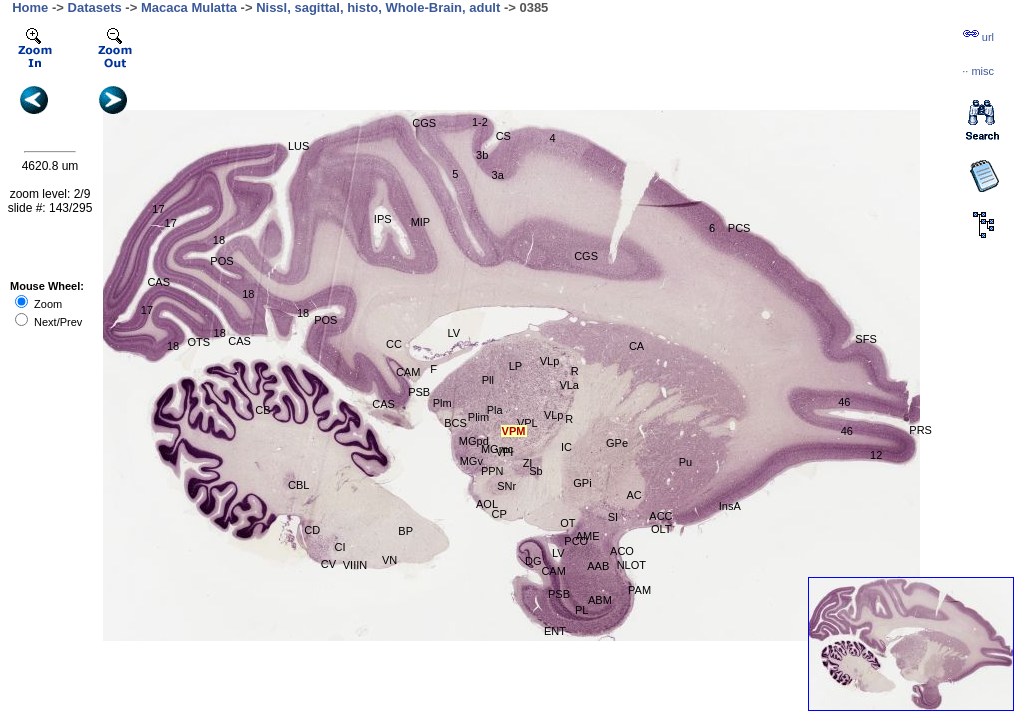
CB (262, 410)
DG (533, 561)
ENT (555, 631)
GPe (617, 443)
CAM (408, 372)
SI (613, 517)
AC (633, 495)
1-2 (480, 122)
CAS (158, 282)
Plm (442, 403)
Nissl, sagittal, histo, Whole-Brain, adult (378, 7)
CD (312, 530)
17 (158, 209)
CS (503, 136)
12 (876, 455)
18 (219, 240)
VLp (550, 361)
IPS (383, 219)
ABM (600, 600)
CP (499, 514)
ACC (660, 516)
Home (30, 7)
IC (566, 447)
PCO (576, 541)
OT (567, 523)
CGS (424, 123)
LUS (298, 146)
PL (581, 610)
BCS (455, 423)
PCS (739, 228)
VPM (514, 431)
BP (405, 531)
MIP (421, 222)
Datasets (95, 7)
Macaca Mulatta (189, 7)
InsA (730, 506)
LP (515, 366)
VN (389, 560)
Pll (488, 380)
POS (221, 261)
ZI (528, 463)
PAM (639, 590)
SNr (506, 486)
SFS (865, 339)
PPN (492, 471)
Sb (535, 471)
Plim (478, 417)
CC (394, 344)
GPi (582, 483)
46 (847, 431)
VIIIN (355, 565)
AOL (487, 504)
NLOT (631, 565)
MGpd (474, 441)
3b (482, 155)
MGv (471, 461)
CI (340, 547)
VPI (505, 452)
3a (498, 175)
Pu (685, 462)
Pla (495, 410)
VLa (569, 385)
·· (978, 71)
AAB (598, 566)
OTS (198, 342)
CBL (298, 485)
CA (636, 346)
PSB (419, 392)
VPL (527, 423)
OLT (661, 529)
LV (453, 333)
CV (328, 564)
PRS (920, 430)
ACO (622, 551)
